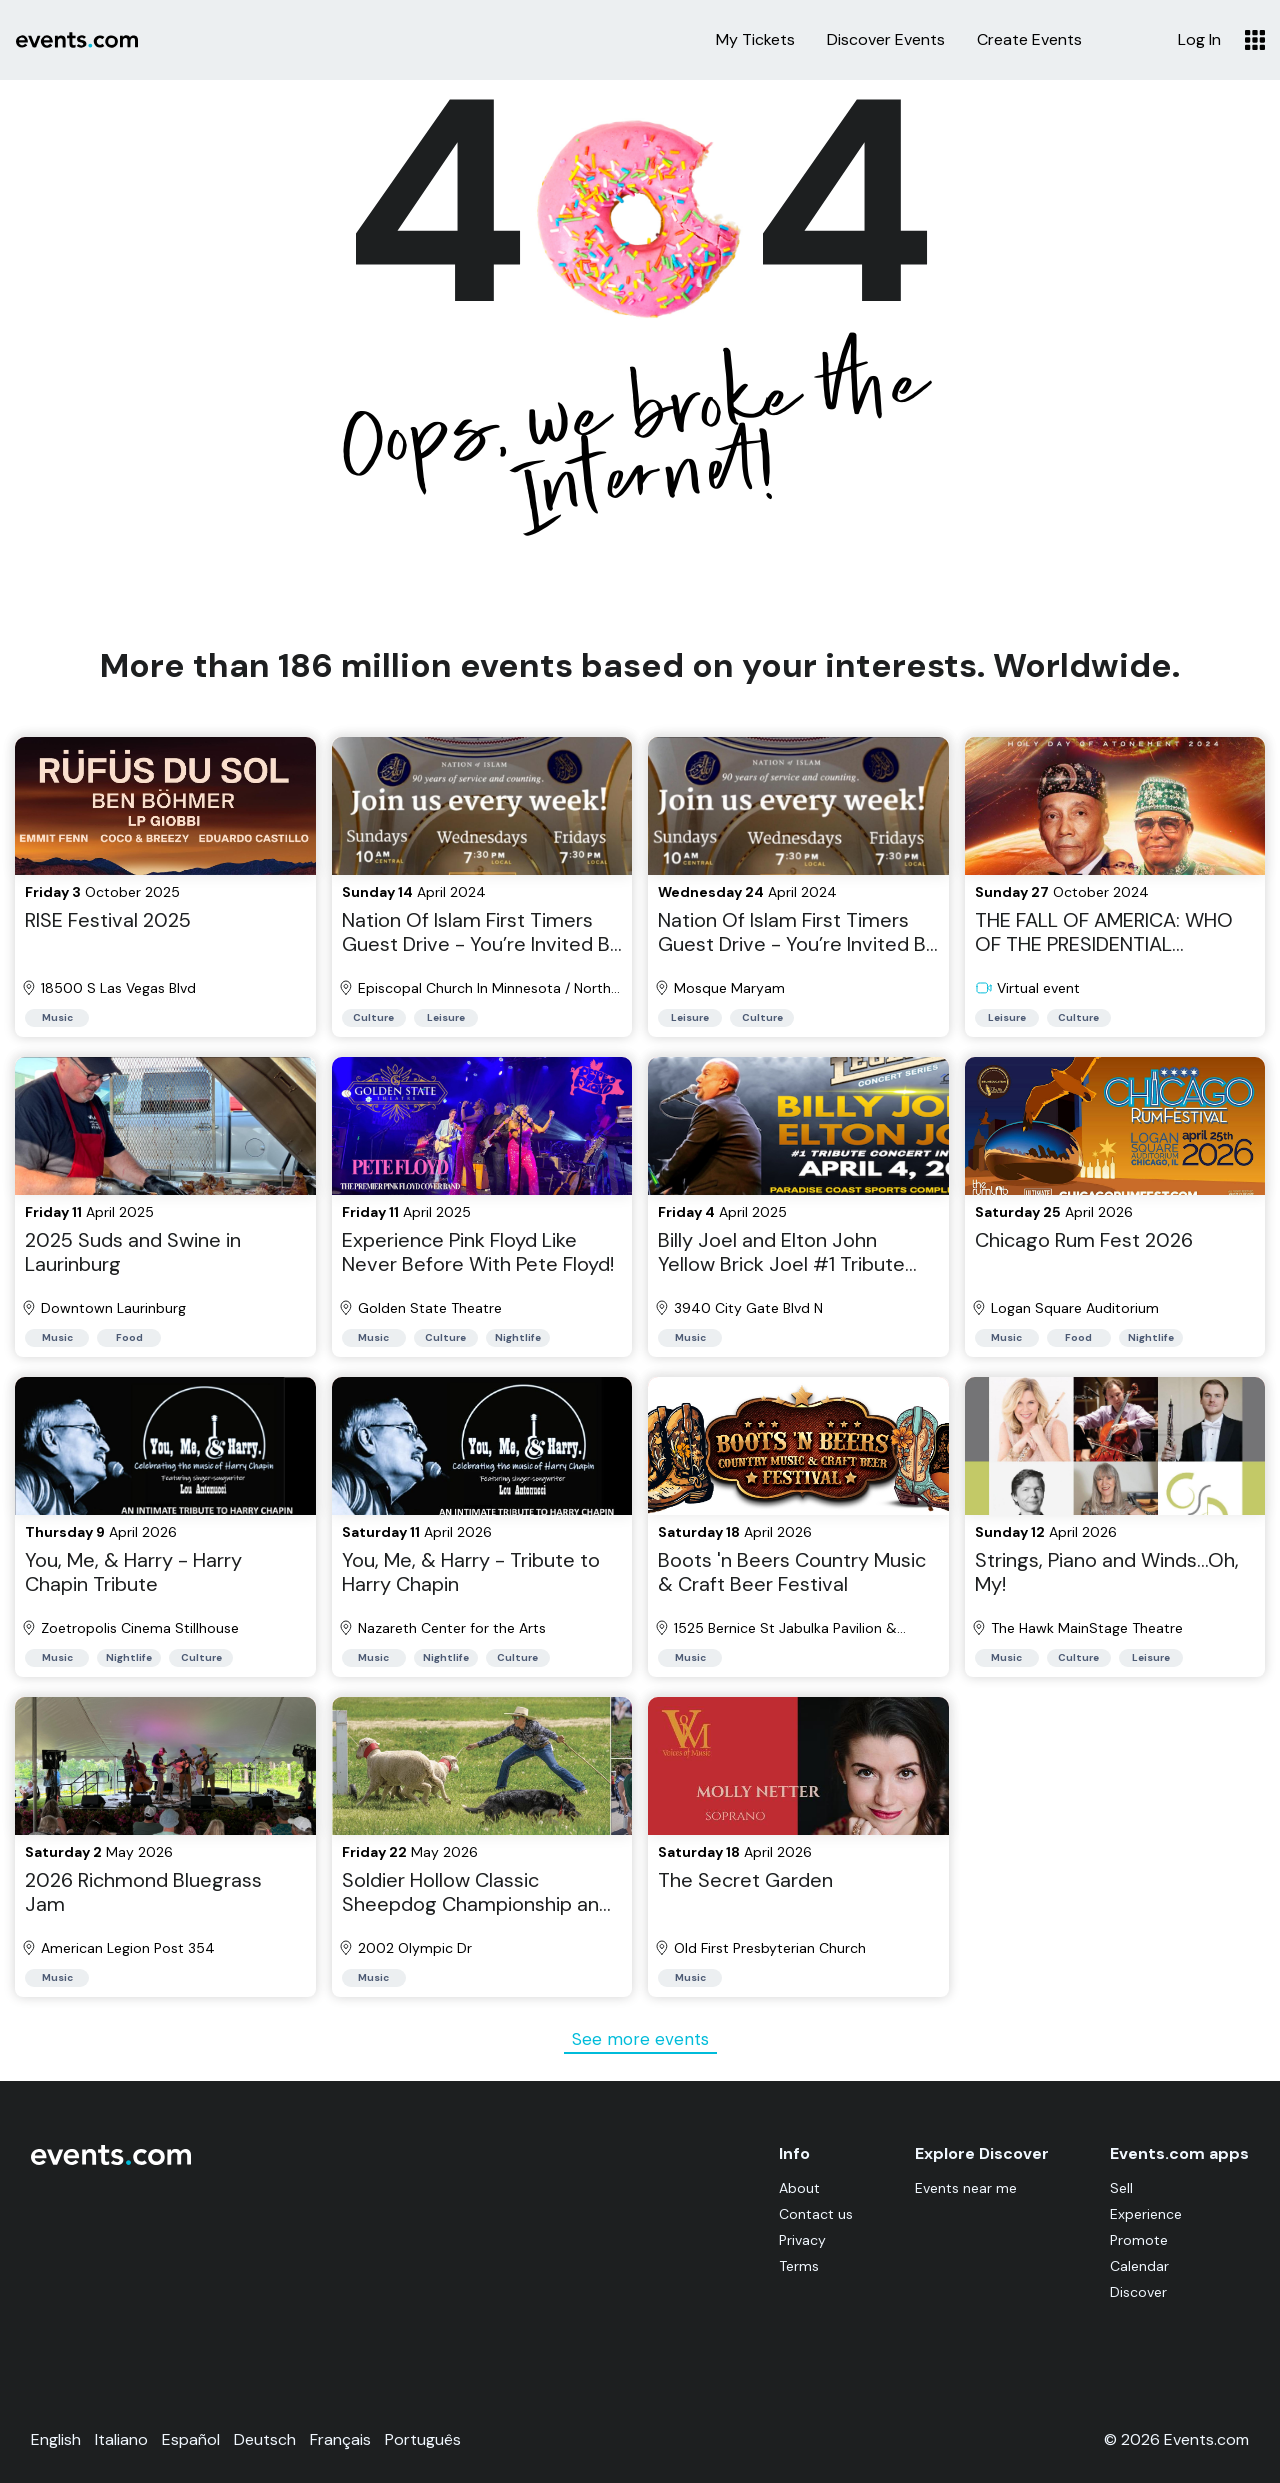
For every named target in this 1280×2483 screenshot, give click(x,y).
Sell (1121, 2188)
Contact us (811, 2214)
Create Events (1029, 40)
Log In (1199, 40)
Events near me (963, 2188)
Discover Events (886, 40)
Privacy (797, 2240)
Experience (1146, 2214)
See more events (640, 2039)
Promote (1139, 2240)
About (794, 2188)
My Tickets (755, 40)
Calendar (1139, 2266)
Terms (794, 2266)
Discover (1138, 2292)
